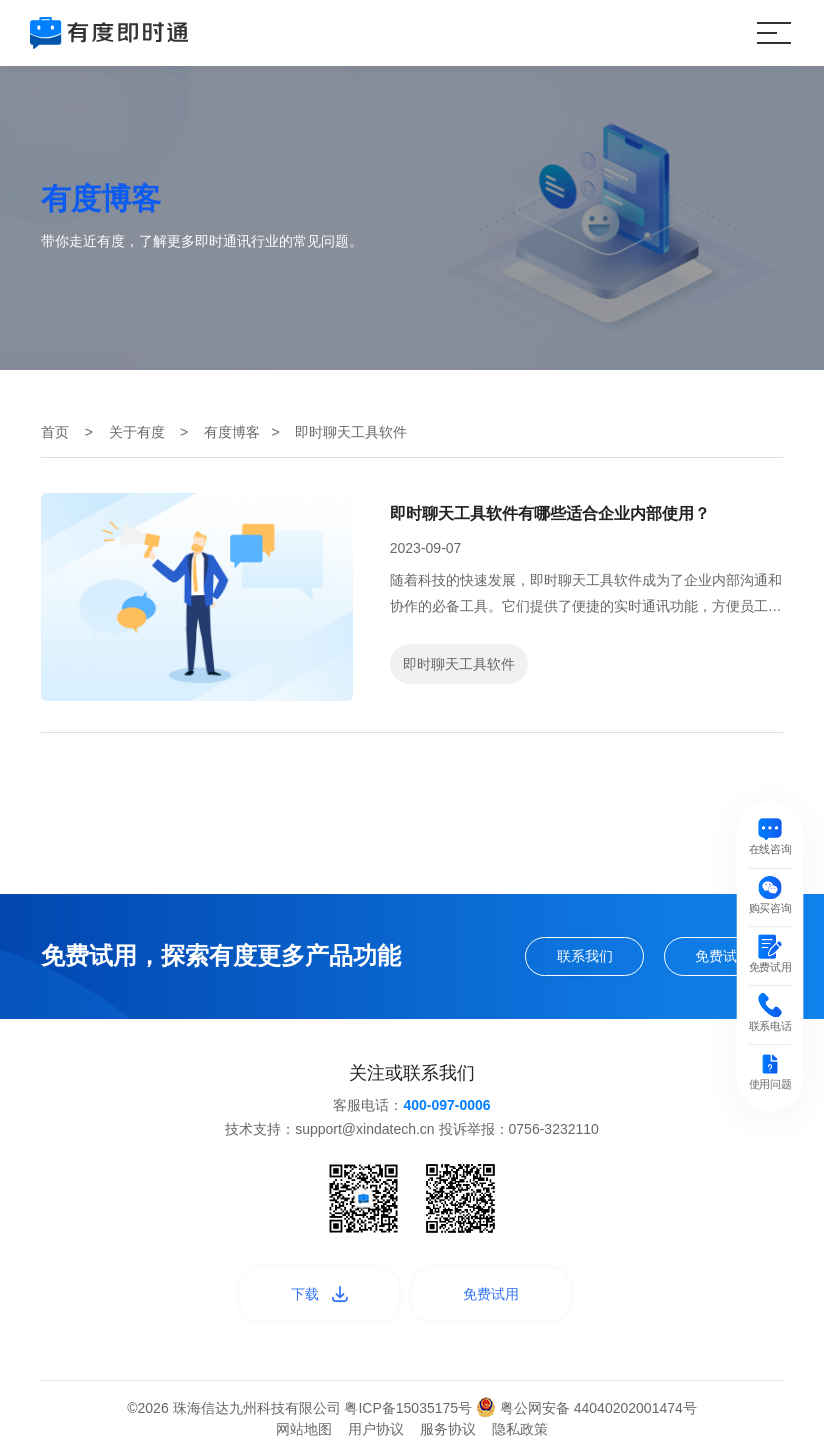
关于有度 (137, 432)
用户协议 (376, 1429)
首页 (55, 432)
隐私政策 (520, 1429)
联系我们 (585, 956)
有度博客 (232, 432)
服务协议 (448, 1429)
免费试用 (723, 956)
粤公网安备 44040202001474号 (586, 1408)
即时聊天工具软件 (459, 664)
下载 (319, 1294)
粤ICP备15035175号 (410, 1408)
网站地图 (304, 1429)
